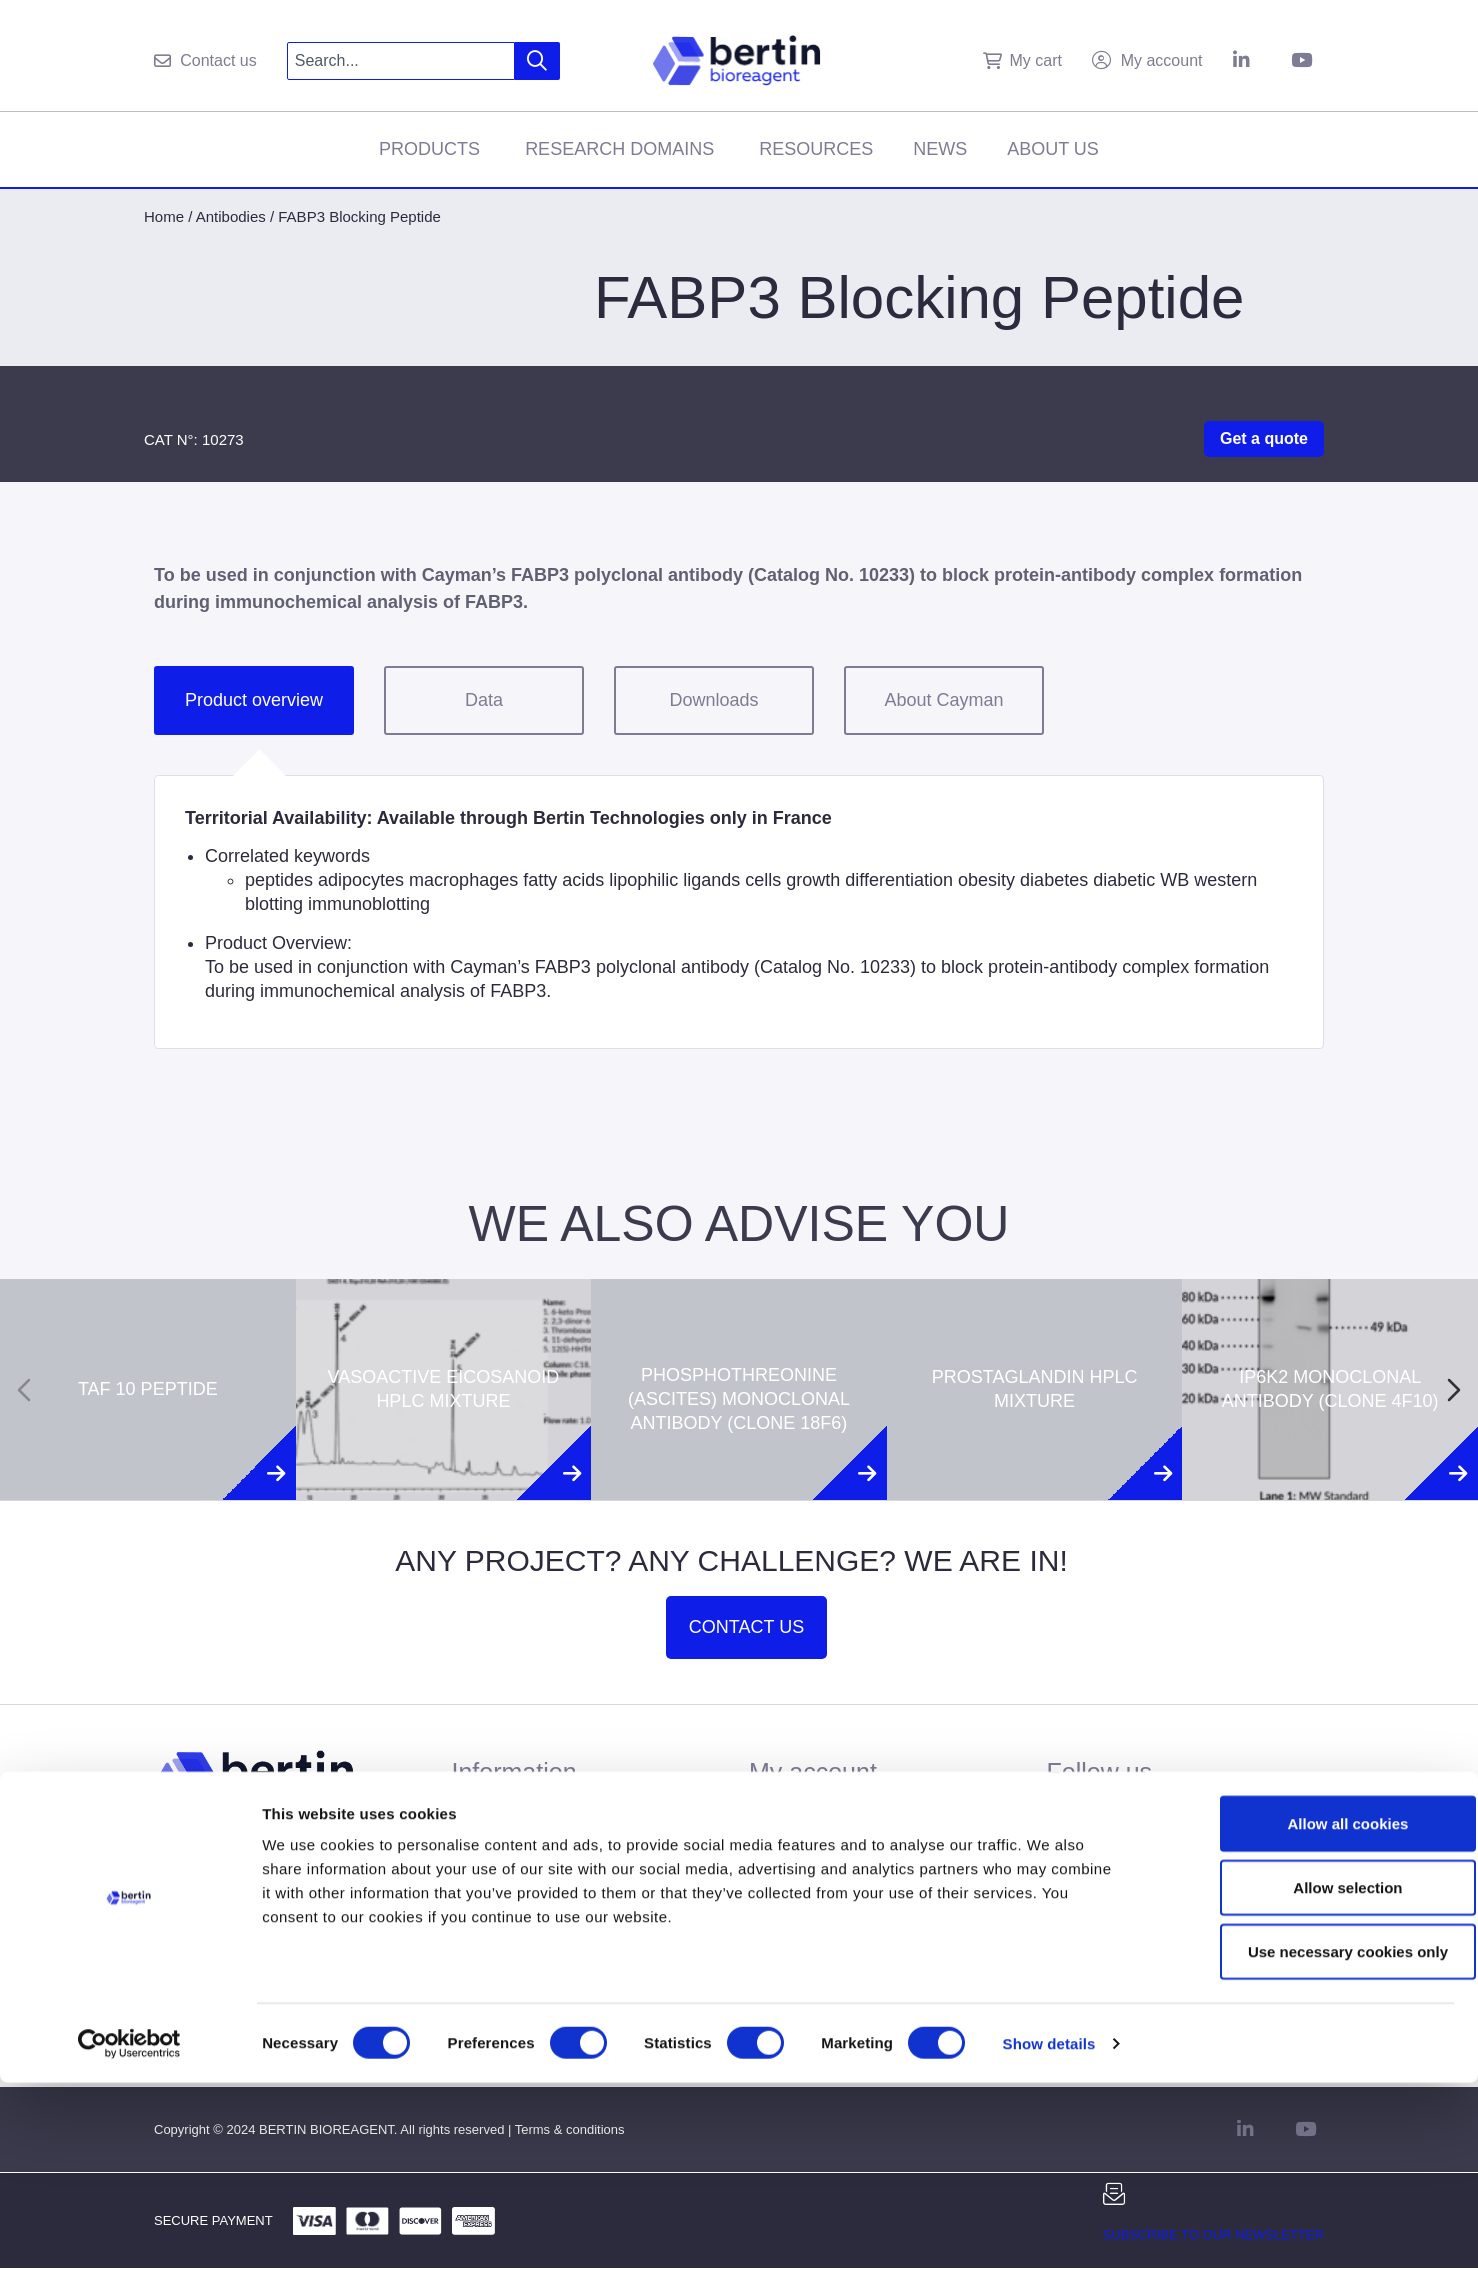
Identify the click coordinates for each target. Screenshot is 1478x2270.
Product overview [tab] (254, 700)
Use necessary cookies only (1311, 2138)
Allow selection (1310, 2074)
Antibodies (231, 216)
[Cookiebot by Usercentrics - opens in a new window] (129, 2231)
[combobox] (401, 61)
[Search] (537, 61)
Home (164, 216)
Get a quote (1264, 438)
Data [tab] (484, 700)
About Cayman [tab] (943, 700)
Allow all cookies (1311, 2010)
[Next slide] (1454, 1390)
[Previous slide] (24, 1390)
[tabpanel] (739, 912)
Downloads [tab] (713, 700)
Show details (1049, 2230)
